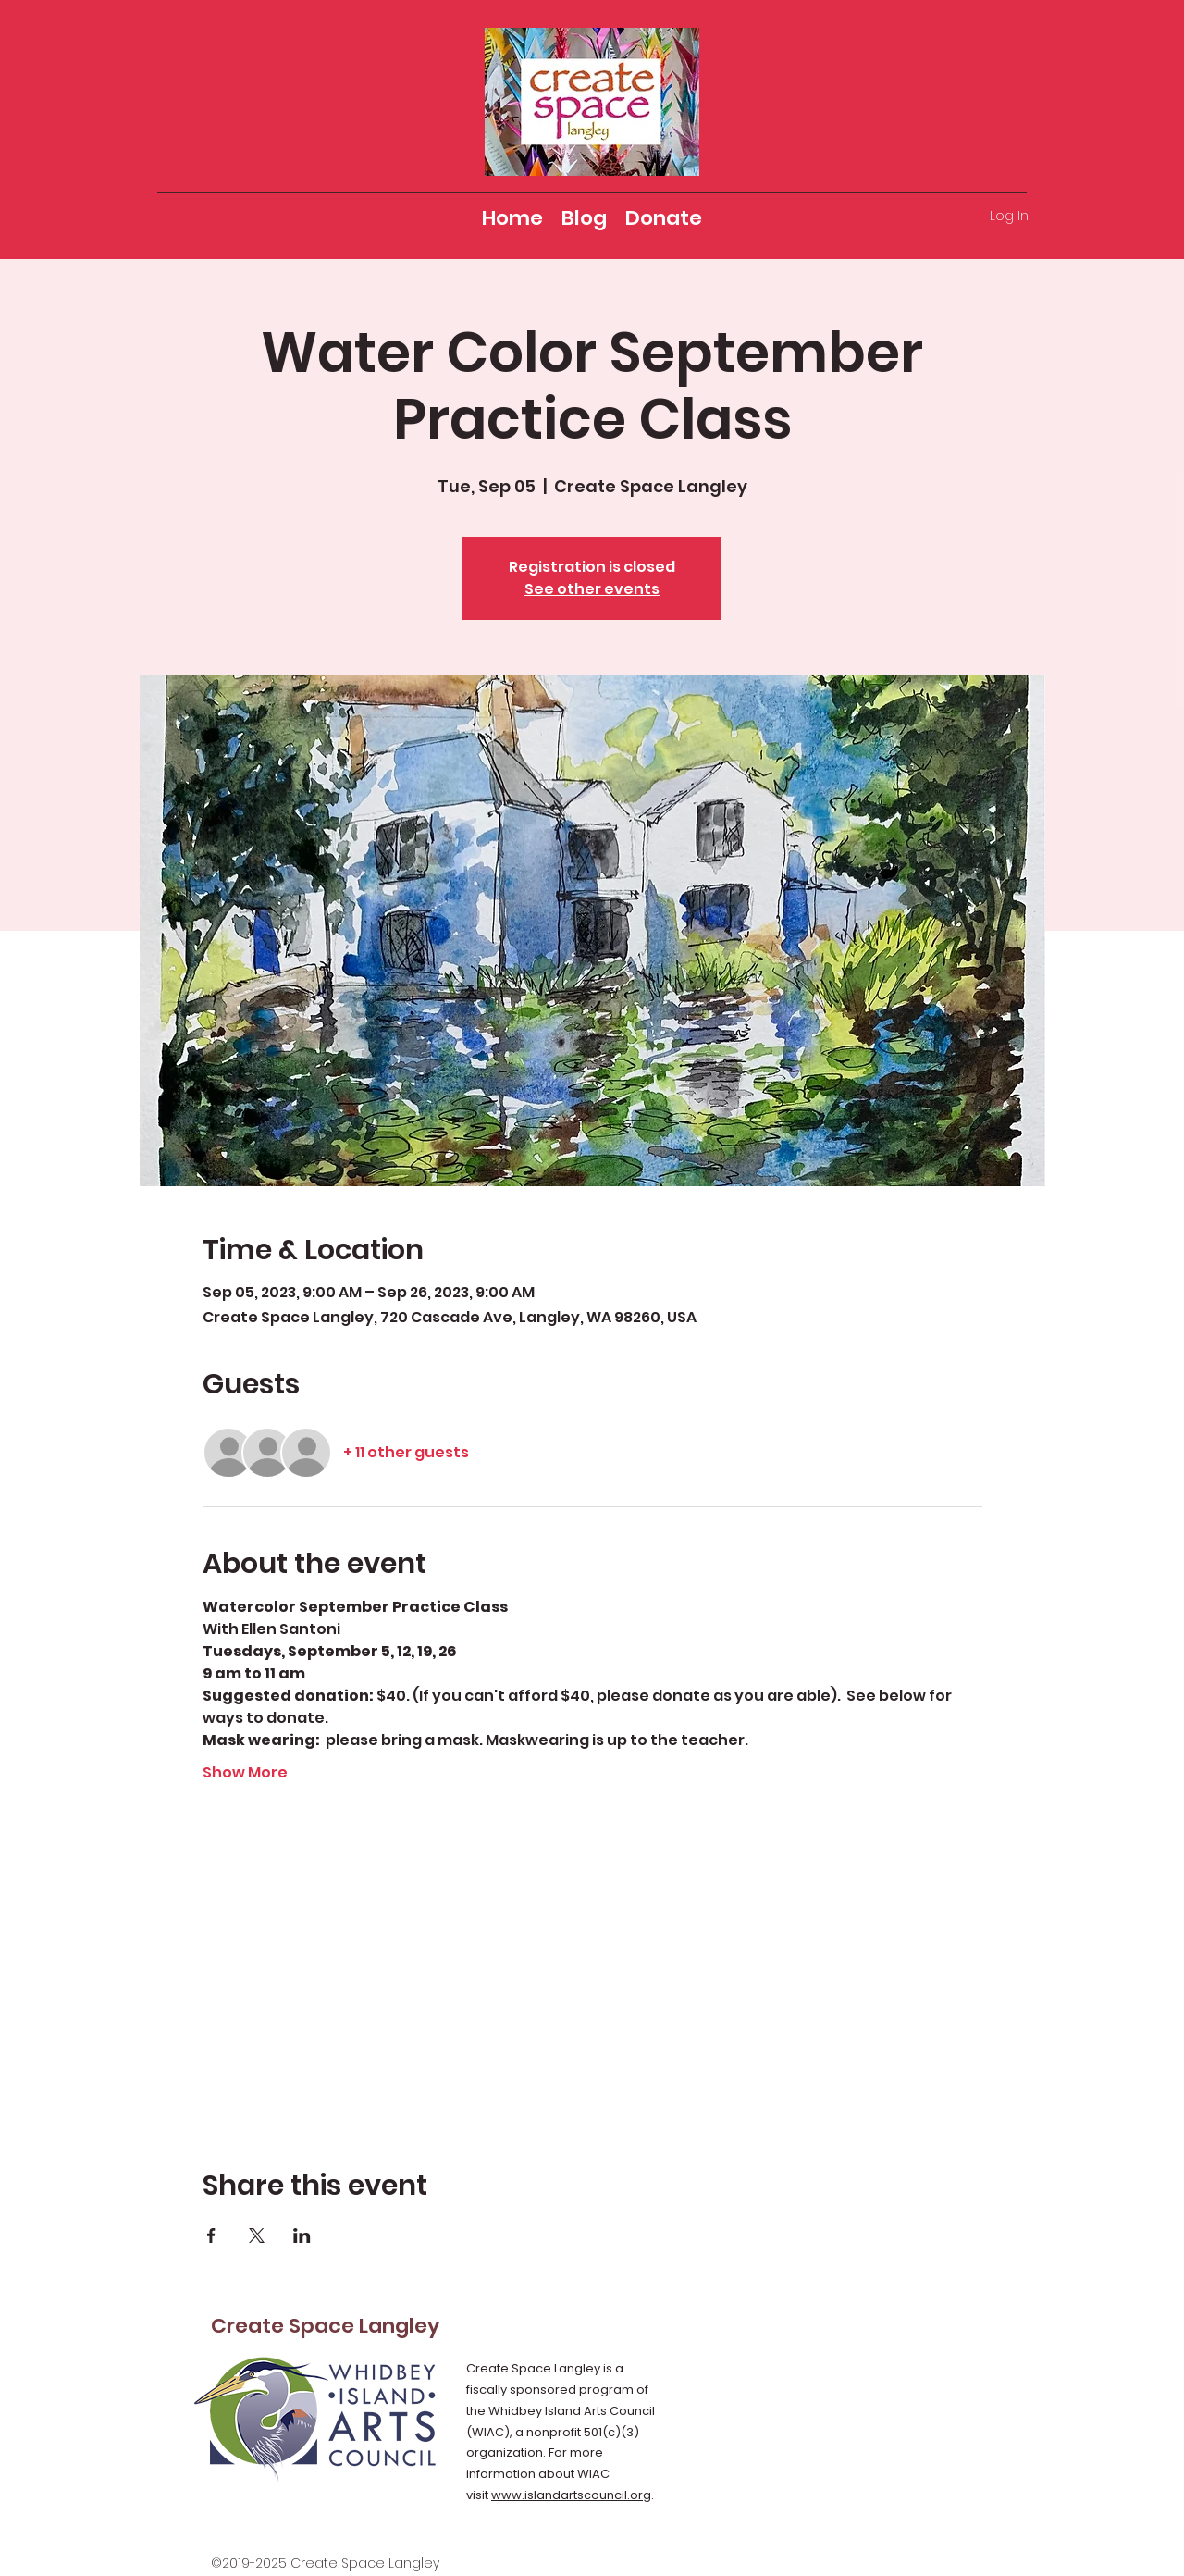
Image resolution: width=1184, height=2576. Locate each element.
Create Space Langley (325, 2325)
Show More (245, 1773)
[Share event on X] (256, 2235)
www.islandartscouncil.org (571, 2495)
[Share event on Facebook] (211, 2235)
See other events (592, 589)
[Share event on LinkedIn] (302, 2235)
